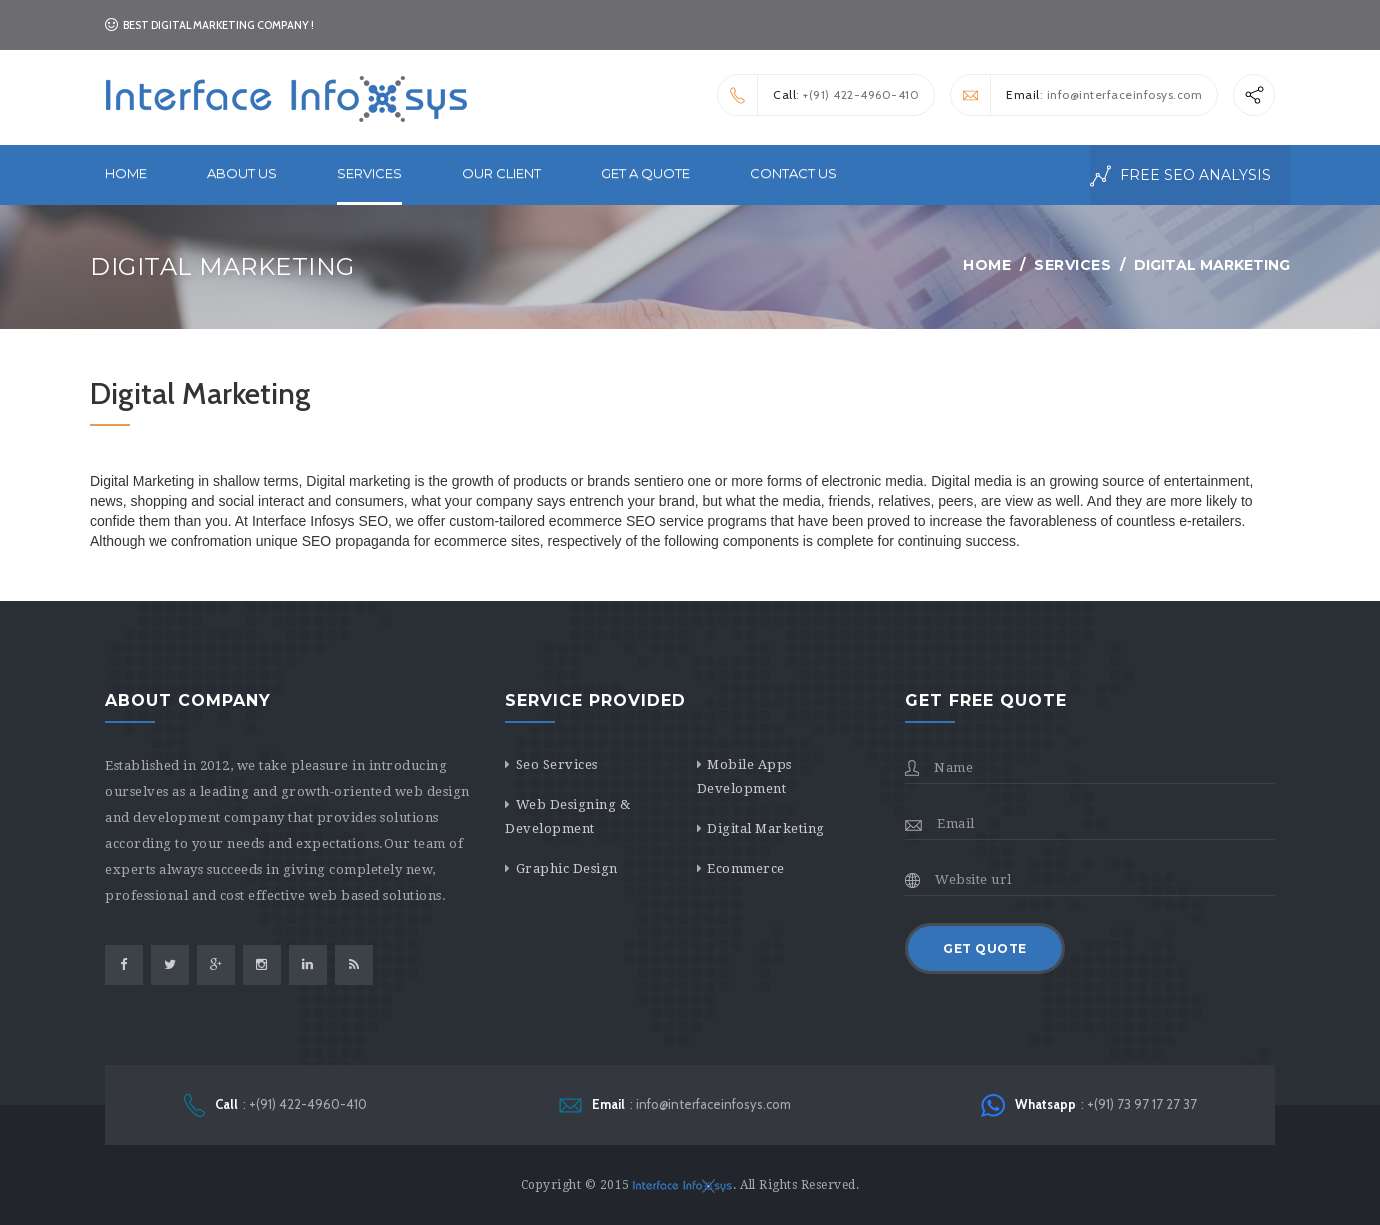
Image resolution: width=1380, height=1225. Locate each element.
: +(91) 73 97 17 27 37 (1089, 1105)
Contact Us (793, 173)
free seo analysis (1180, 176)
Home (126, 173)
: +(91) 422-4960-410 (818, 95)
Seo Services (557, 764)
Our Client (501, 173)
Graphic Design (567, 868)
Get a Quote (645, 173)
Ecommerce (746, 868)
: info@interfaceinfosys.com (1076, 95)
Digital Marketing (766, 828)
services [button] (369, 173)
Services (1072, 265)
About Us (242, 173)
